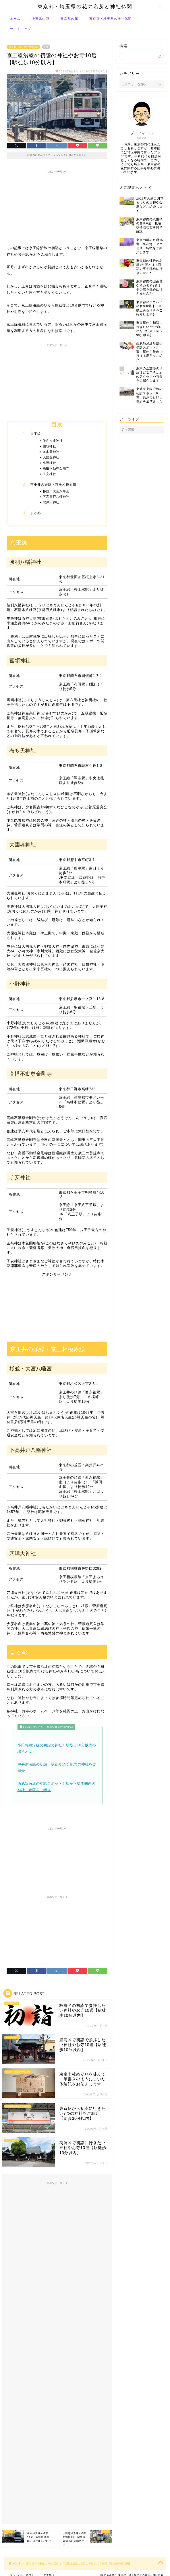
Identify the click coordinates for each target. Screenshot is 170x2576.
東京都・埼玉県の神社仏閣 (110, 19)
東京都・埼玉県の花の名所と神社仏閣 (85, 6)
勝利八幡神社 (53, 440)
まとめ (35, 513)
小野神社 (49, 463)
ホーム (15, 19)
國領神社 (49, 446)
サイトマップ (20, 29)
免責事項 (49, 2571)
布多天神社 (51, 452)
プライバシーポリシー (23, 2571)
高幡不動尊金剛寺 (56, 468)
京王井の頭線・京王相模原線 (53, 484)
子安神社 (49, 474)
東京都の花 (69, 19)
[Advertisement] (57, 206)
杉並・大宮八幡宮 (56, 491)
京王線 (35, 434)
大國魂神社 (51, 457)
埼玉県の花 (40, 19)
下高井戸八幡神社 (56, 497)
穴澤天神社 (51, 502)
